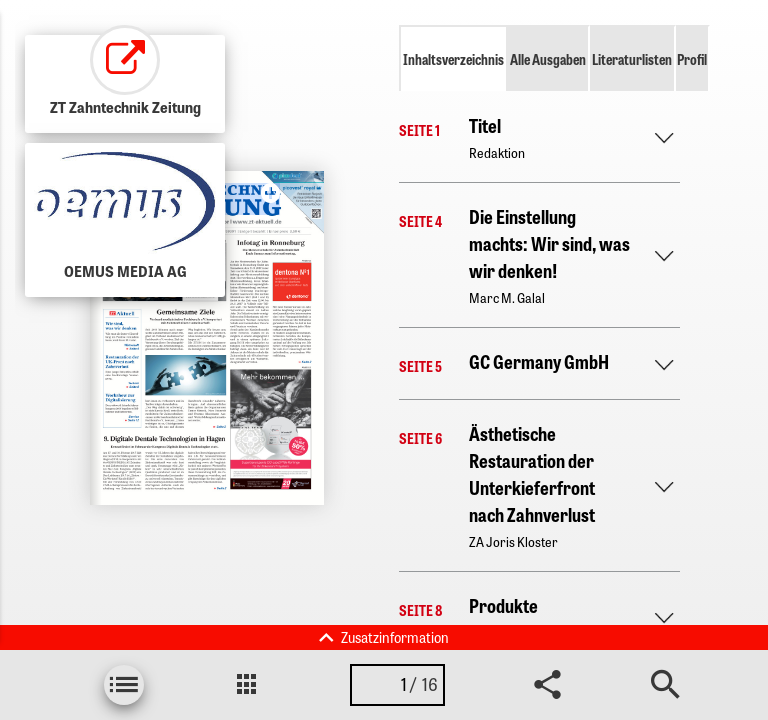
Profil (692, 59)
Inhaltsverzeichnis (453, 59)
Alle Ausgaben (548, 59)
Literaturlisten (632, 59)
